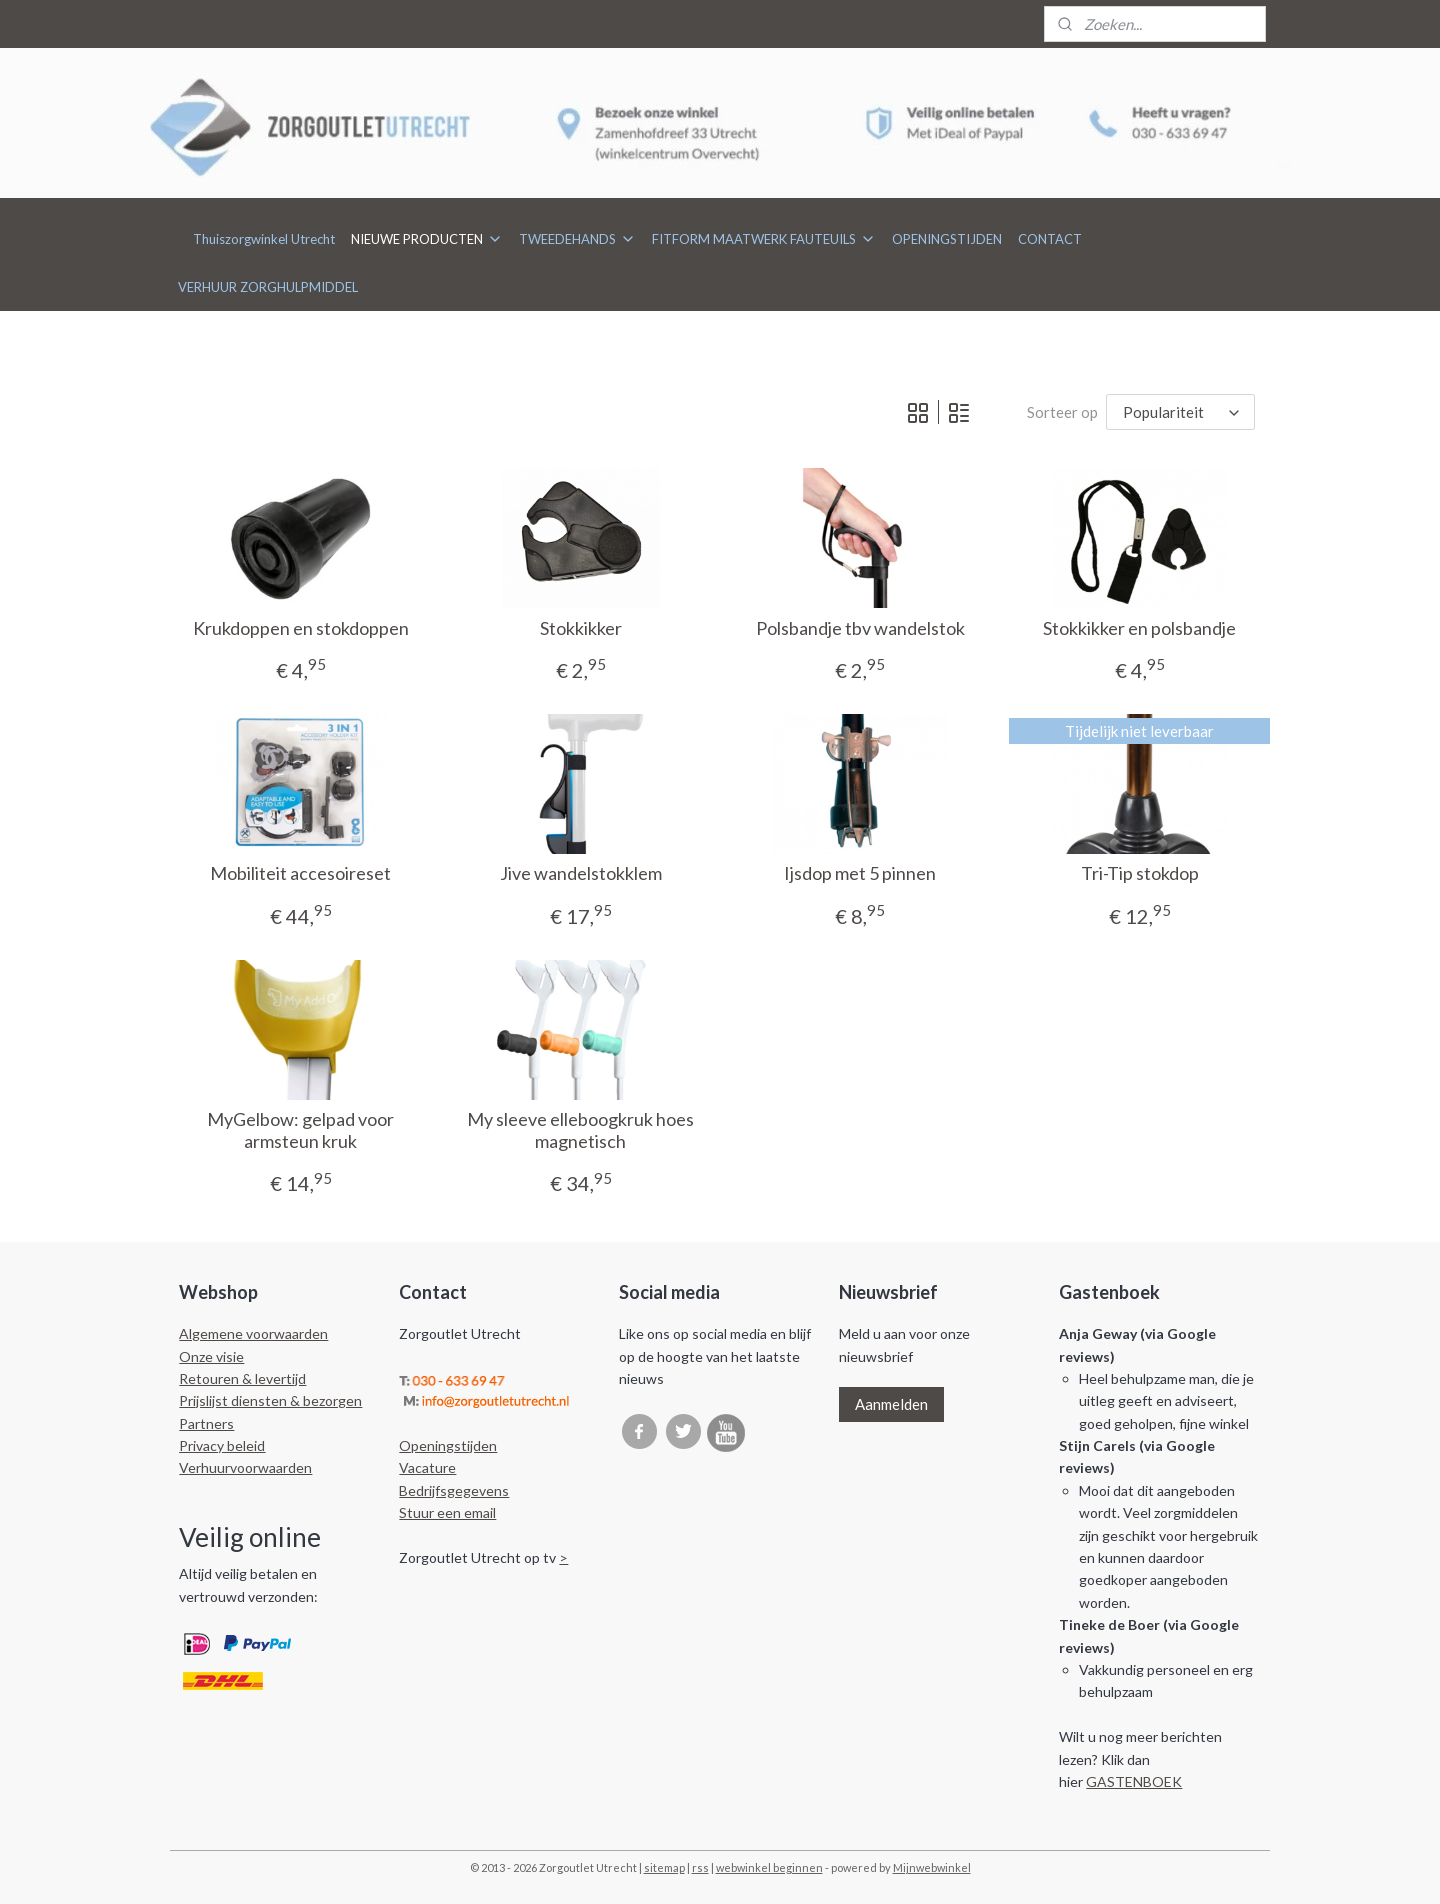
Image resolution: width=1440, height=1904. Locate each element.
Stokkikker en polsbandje (1139, 628)
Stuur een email (447, 1512)
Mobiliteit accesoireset (300, 873)
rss (700, 1867)
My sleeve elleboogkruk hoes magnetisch (580, 1130)
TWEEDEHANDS (577, 239)
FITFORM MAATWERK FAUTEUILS (764, 239)
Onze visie (211, 1356)
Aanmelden (891, 1404)
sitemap (664, 1867)
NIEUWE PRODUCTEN (427, 239)
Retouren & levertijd (242, 1378)
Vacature (427, 1467)
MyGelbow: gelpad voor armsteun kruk (300, 1130)
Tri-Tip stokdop (1140, 873)
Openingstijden (448, 1445)
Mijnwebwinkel (932, 1867)
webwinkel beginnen (769, 1867)
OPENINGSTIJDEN (947, 239)
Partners (206, 1423)
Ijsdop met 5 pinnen (860, 873)
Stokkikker (580, 628)
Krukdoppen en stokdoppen (300, 628)
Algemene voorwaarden (253, 1333)
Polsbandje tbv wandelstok (859, 628)
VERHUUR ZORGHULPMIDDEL (268, 287)
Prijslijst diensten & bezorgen (270, 1400)
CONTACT (1050, 239)
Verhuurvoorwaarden (245, 1467)
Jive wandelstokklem (580, 873)
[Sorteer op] (1180, 412)
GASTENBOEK (1134, 1781)
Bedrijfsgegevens (454, 1490)
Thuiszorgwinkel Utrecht (264, 239)
